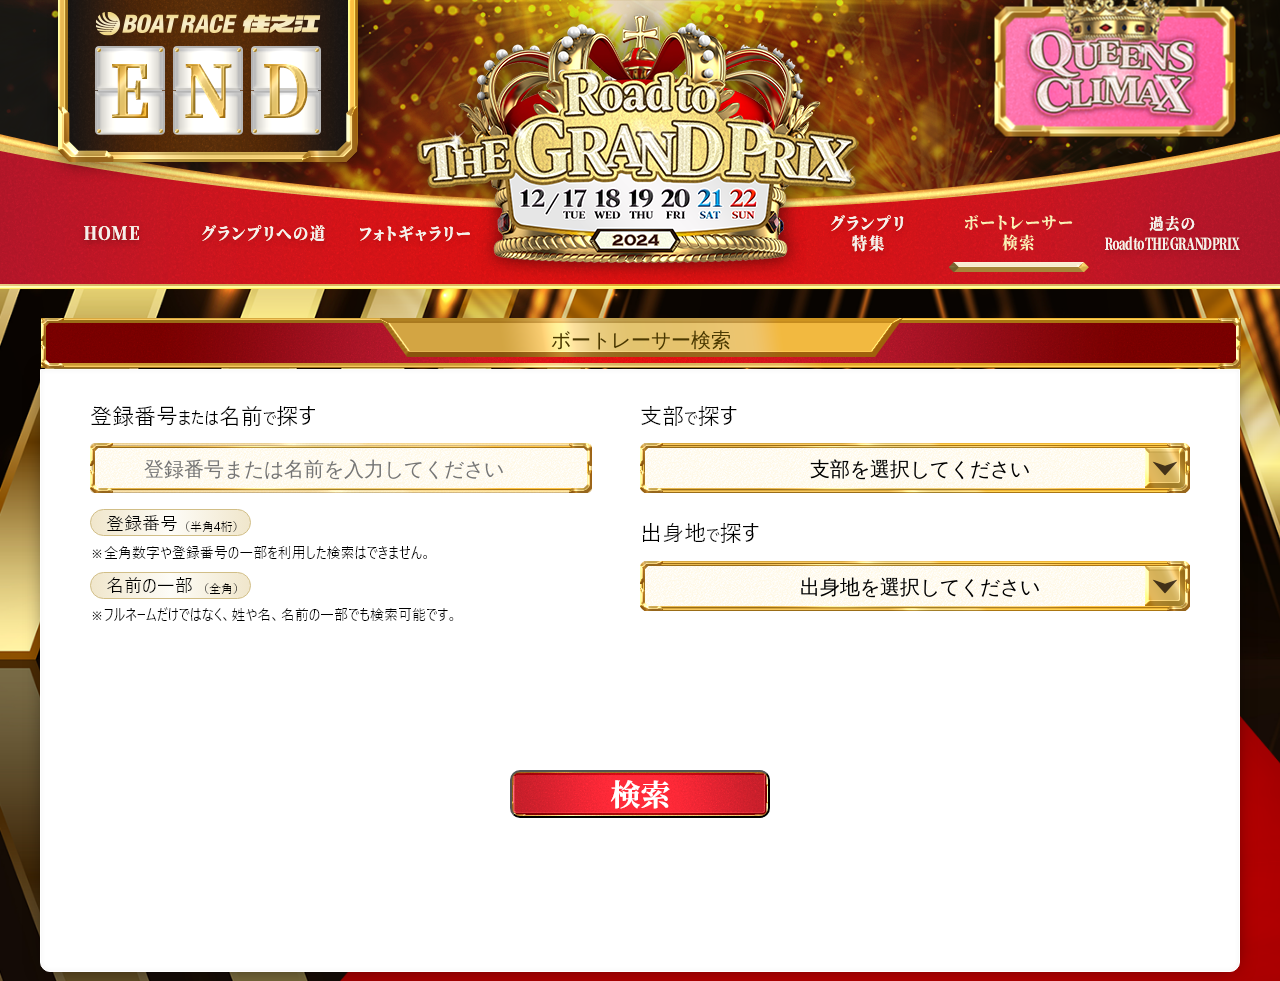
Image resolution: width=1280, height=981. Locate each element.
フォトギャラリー (415, 248)
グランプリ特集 (867, 248)
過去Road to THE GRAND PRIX (1171, 248)
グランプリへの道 (263, 248)
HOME (111, 248)
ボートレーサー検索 (1019, 248)
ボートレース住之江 (207, 23)
